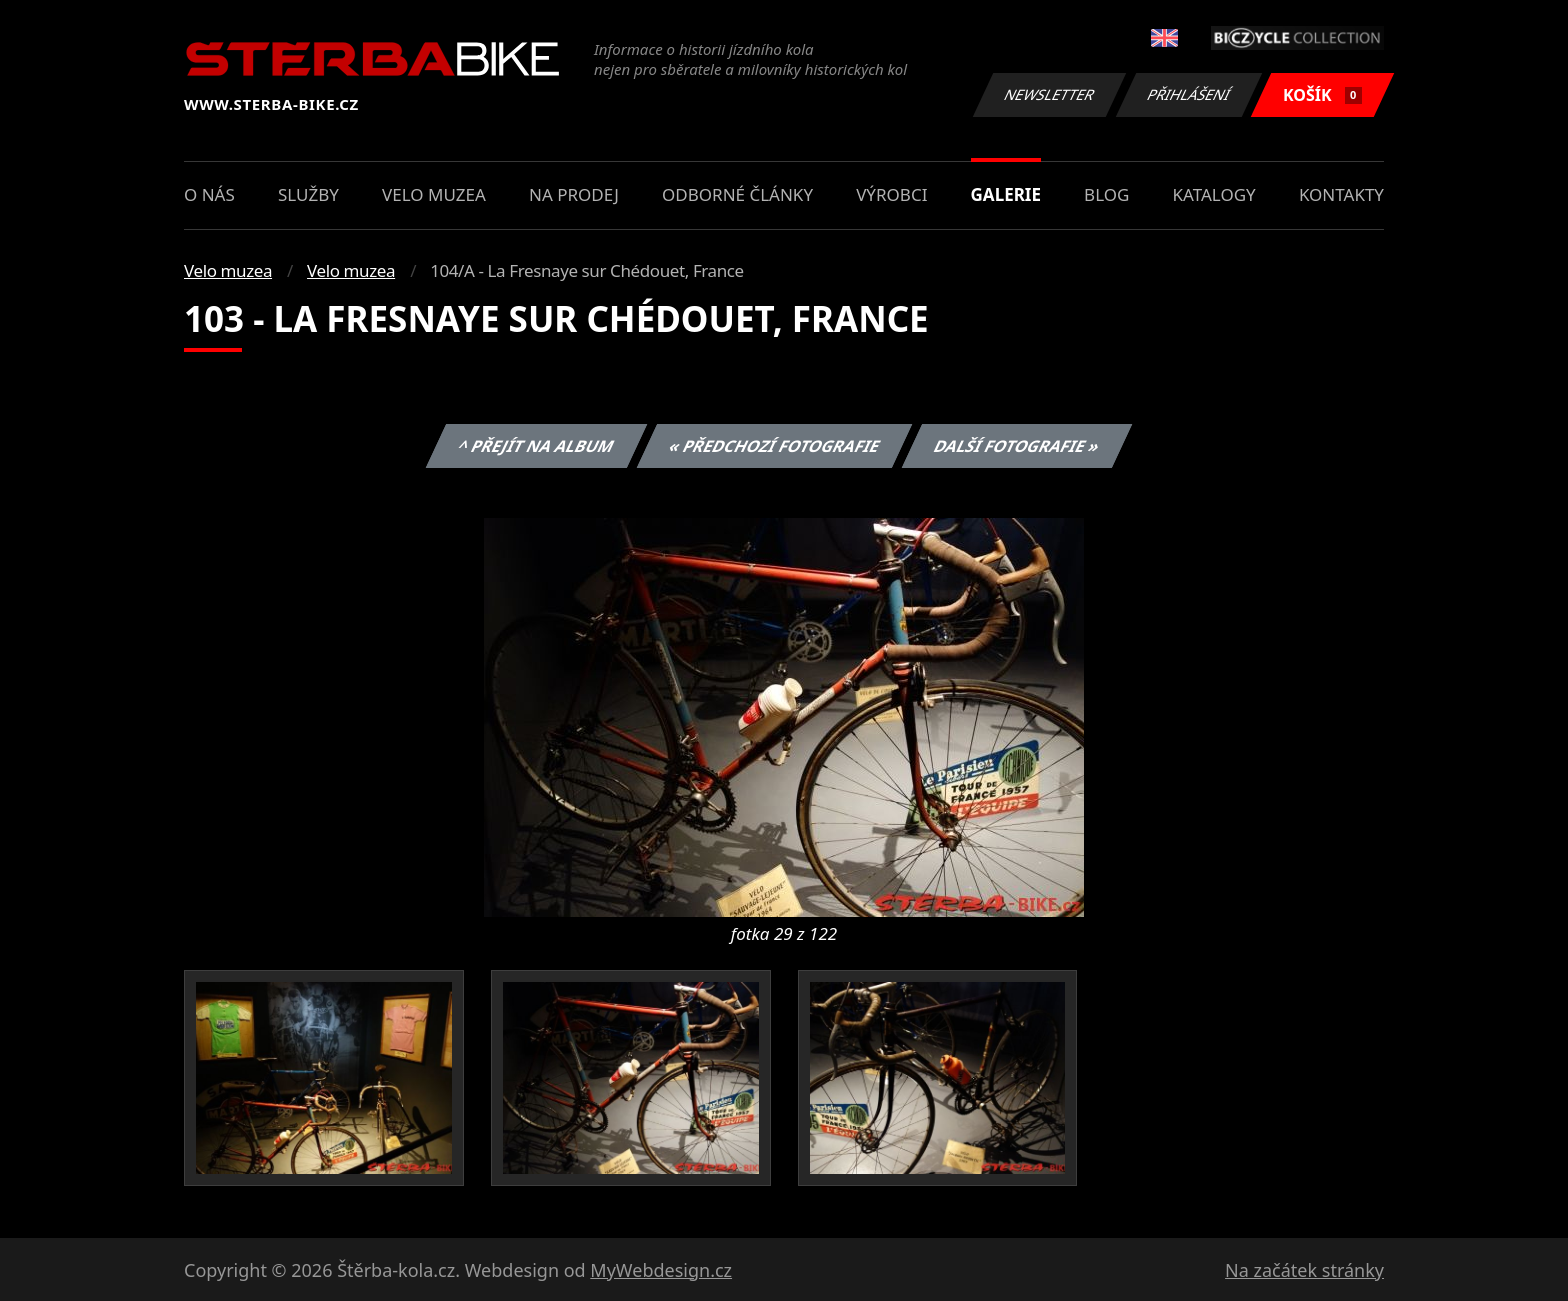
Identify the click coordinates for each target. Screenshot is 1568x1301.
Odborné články (737, 194)
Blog (1106, 194)
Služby (308, 194)
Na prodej (574, 194)
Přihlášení (1188, 94)
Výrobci (891, 194)
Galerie (1006, 194)
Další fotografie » (1017, 446)
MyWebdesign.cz (661, 1270)
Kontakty (1341, 194)
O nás (209, 194)
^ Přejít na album (536, 446)
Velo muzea (434, 194)
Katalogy (1214, 194)
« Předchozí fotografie (774, 446)
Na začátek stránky (1304, 1270)
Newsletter (1049, 94)
